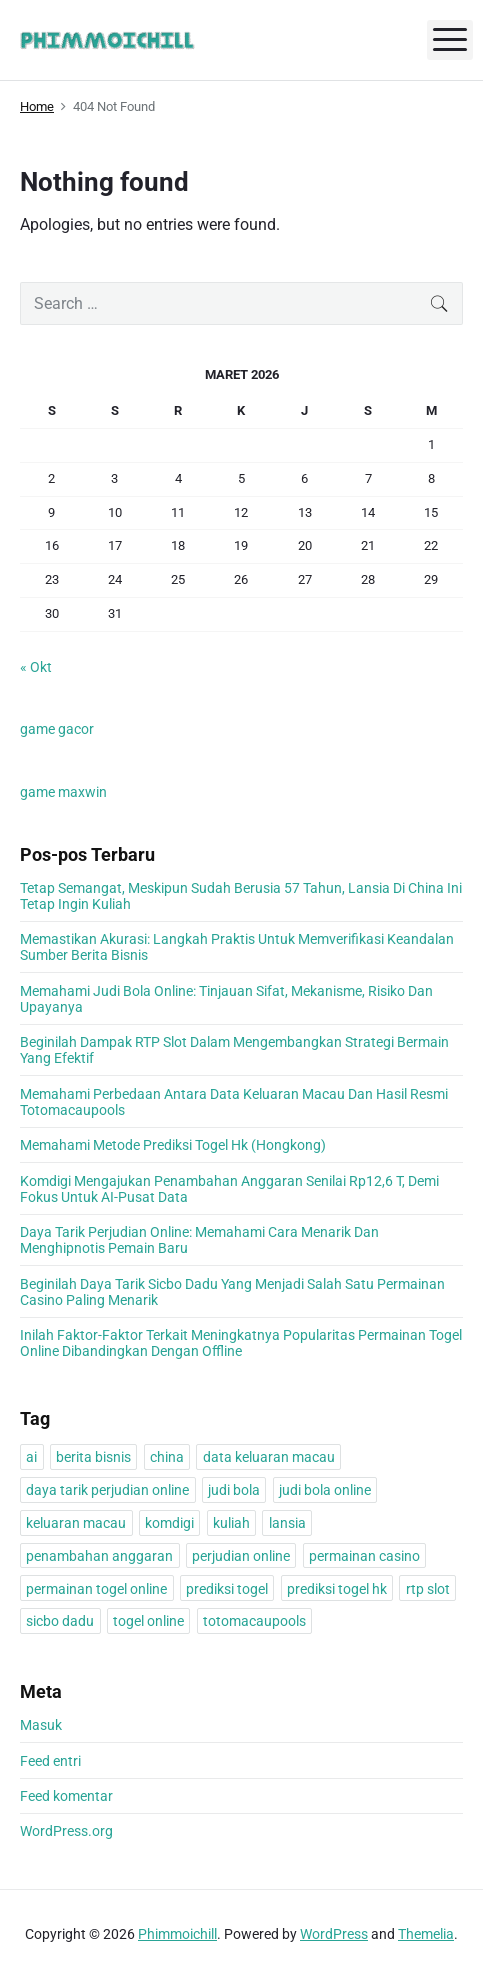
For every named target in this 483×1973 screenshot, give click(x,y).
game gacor (57, 729)
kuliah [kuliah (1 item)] (231, 1523)
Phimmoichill (177, 1934)
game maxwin (63, 792)
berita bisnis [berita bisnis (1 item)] (93, 1457)
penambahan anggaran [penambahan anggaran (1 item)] (99, 1556)
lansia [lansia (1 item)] (287, 1523)
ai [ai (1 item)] (31, 1457)
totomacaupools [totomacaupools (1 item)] (254, 1621)
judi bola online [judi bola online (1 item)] (325, 1490)
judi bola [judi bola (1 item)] (234, 1490)
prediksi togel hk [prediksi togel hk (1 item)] (337, 1589)
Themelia (426, 1934)
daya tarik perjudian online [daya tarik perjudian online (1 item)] (107, 1490)
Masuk (41, 1725)
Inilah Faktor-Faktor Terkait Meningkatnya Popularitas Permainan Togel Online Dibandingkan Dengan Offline (241, 1343)
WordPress (334, 1934)
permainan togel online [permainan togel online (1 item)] (96, 1589)
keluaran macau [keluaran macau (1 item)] (76, 1523)
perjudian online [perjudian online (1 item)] (241, 1556)
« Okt (36, 667)
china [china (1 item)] (167, 1457)
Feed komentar (66, 1796)
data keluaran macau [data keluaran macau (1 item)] (269, 1457)
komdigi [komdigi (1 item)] (169, 1523)
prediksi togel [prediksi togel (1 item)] (227, 1589)
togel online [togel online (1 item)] (148, 1621)
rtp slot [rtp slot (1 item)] (428, 1589)
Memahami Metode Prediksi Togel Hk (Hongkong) (173, 1145)
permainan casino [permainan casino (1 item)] (364, 1556)
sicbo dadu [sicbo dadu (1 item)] (60, 1621)
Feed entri (50, 1761)
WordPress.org (66, 1831)
